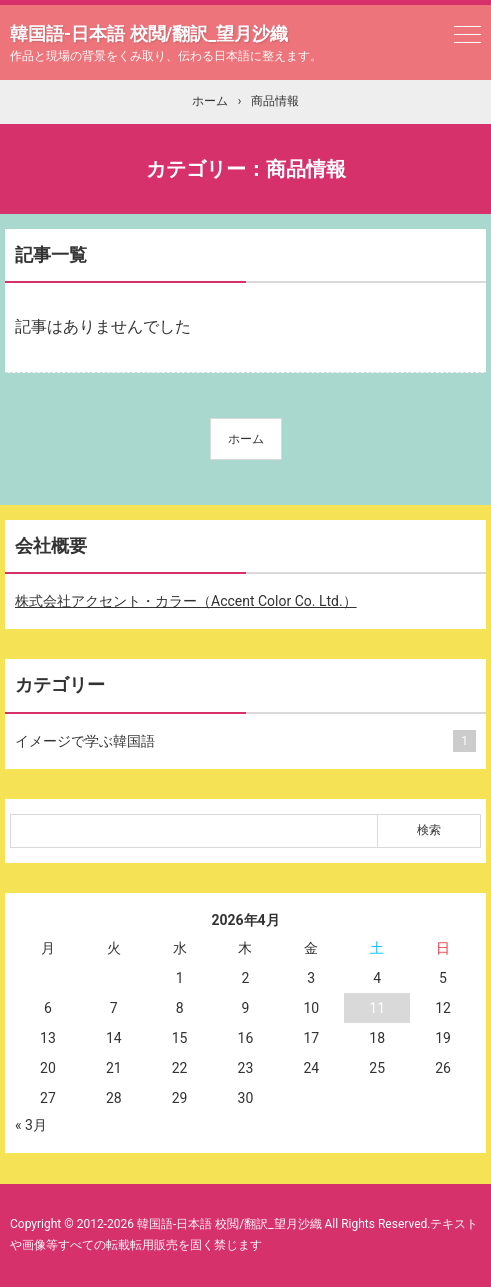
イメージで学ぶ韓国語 (241, 741)
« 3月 (31, 1125)
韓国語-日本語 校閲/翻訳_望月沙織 (149, 33)
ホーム (246, 439)
